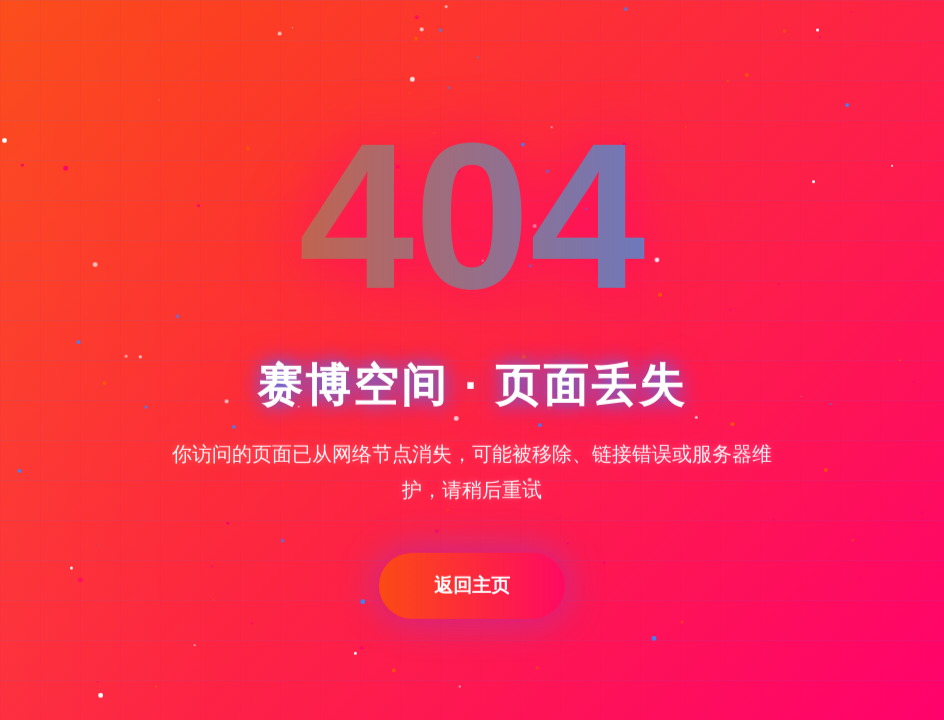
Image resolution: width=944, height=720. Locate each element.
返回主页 (472, 586)
